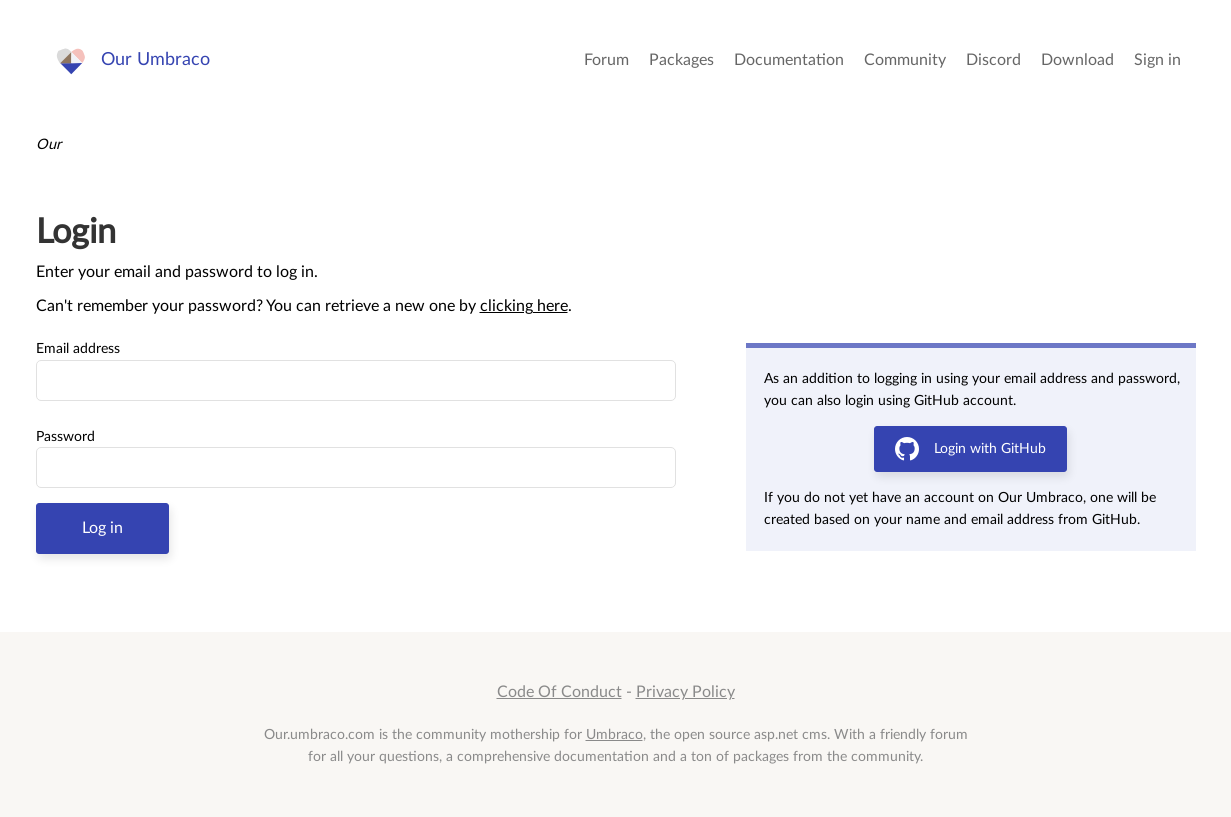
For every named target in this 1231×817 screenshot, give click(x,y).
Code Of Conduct (559, 692)
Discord (993, 60)
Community (905, 60)
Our (48, 144)
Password (65, 437)
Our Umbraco (155, 59)
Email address (78, 349)
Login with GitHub (970, 449)
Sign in (1157, 60)
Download (1077, 60)
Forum (606, 60)
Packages (681, 60)
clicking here (524, 306)
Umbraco (614, 734)
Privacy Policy (685, 692)
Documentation (789, 60)
